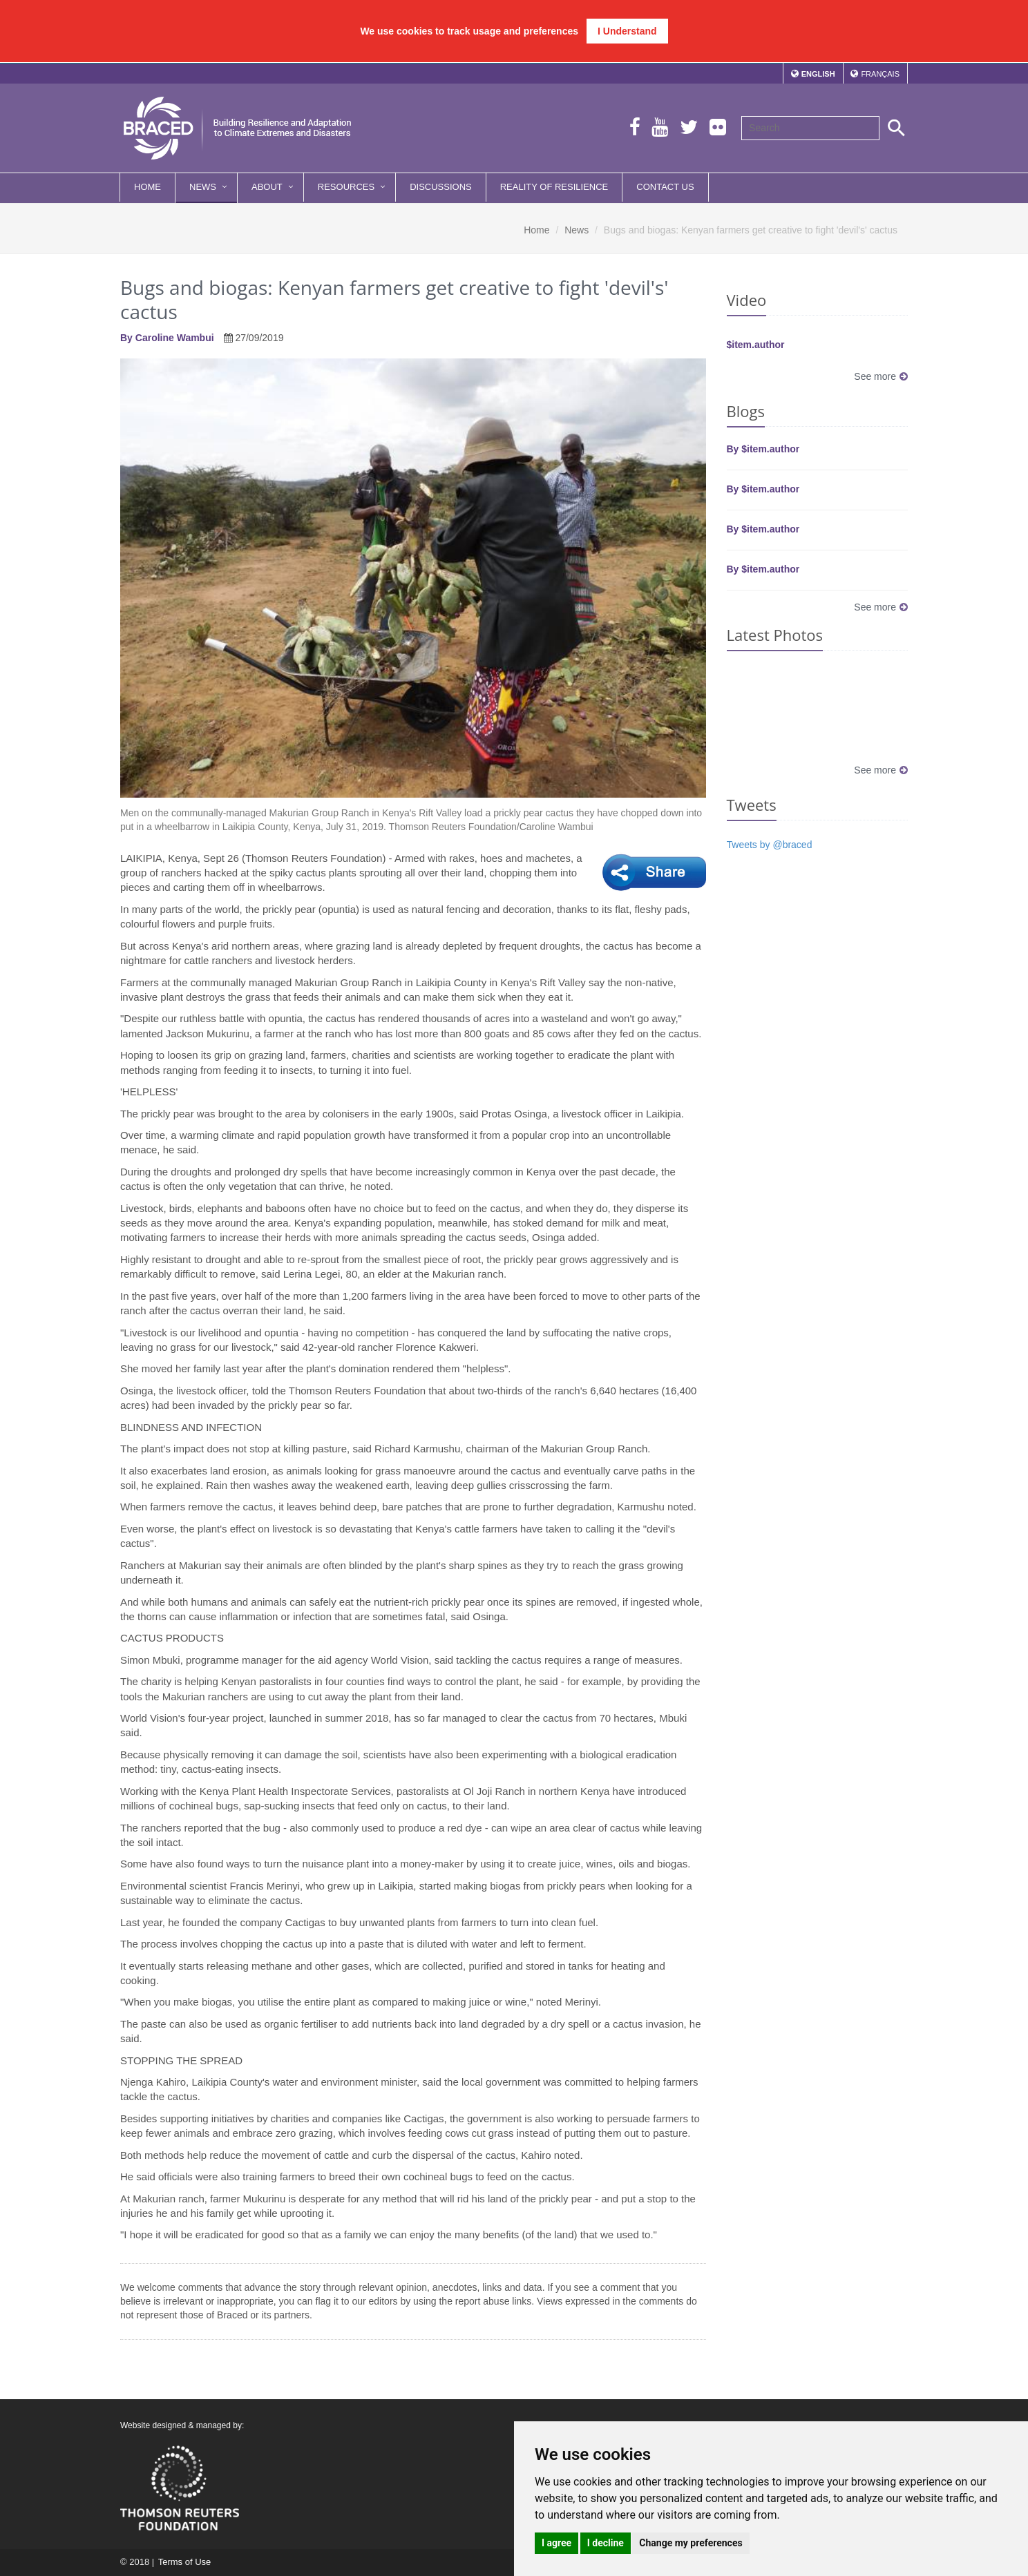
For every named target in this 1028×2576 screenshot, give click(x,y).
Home (147, 187)
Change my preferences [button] (690, 2542)
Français (880, 74)
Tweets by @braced (769, 844)
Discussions (441, 187)
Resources (346, 187)
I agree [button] (556, 2542)
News (202, 187)
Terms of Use (184, 2562)
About (267, 187)
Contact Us (665, 187)
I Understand (627, 31)
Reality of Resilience (554, 187)
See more (881, 376)
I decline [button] (605, 2542)
